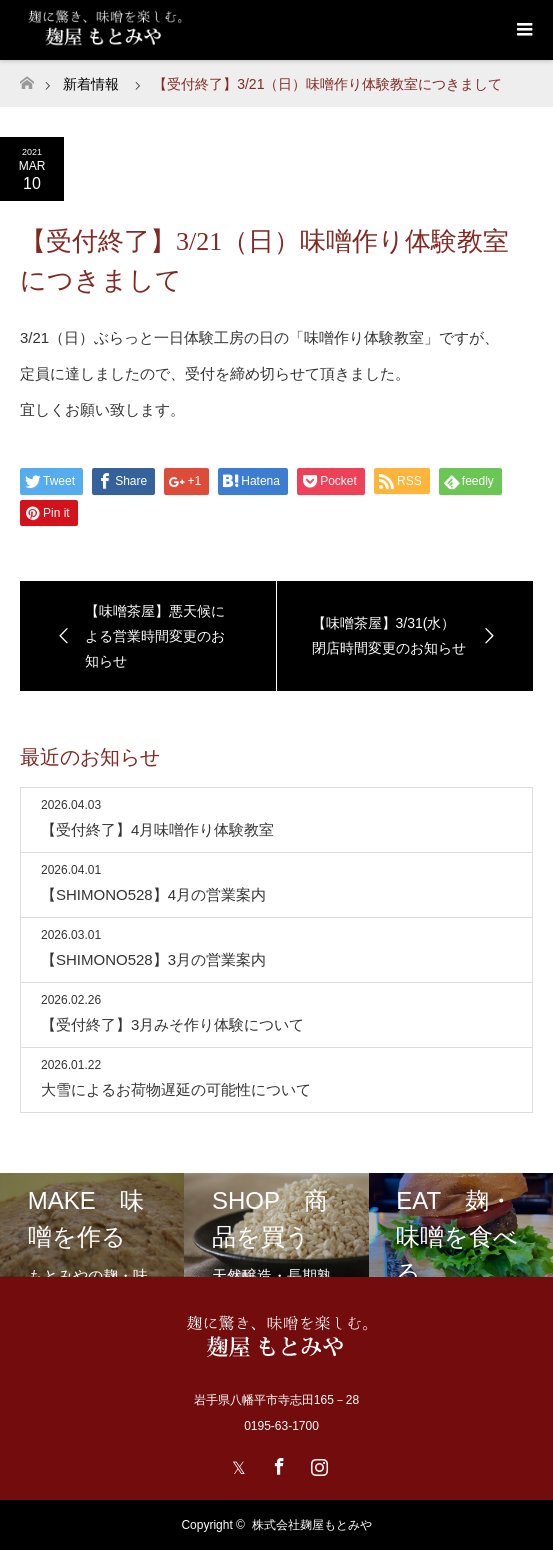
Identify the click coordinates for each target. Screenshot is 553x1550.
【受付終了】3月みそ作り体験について (172, 1024)
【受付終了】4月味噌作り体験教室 (157, 829)
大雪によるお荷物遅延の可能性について (176, 1089)
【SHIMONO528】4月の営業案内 (153, 894)
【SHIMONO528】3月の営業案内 (153, 959)
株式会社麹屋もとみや (312, 1525)
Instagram (317, 1463)
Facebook (277, 1463)
